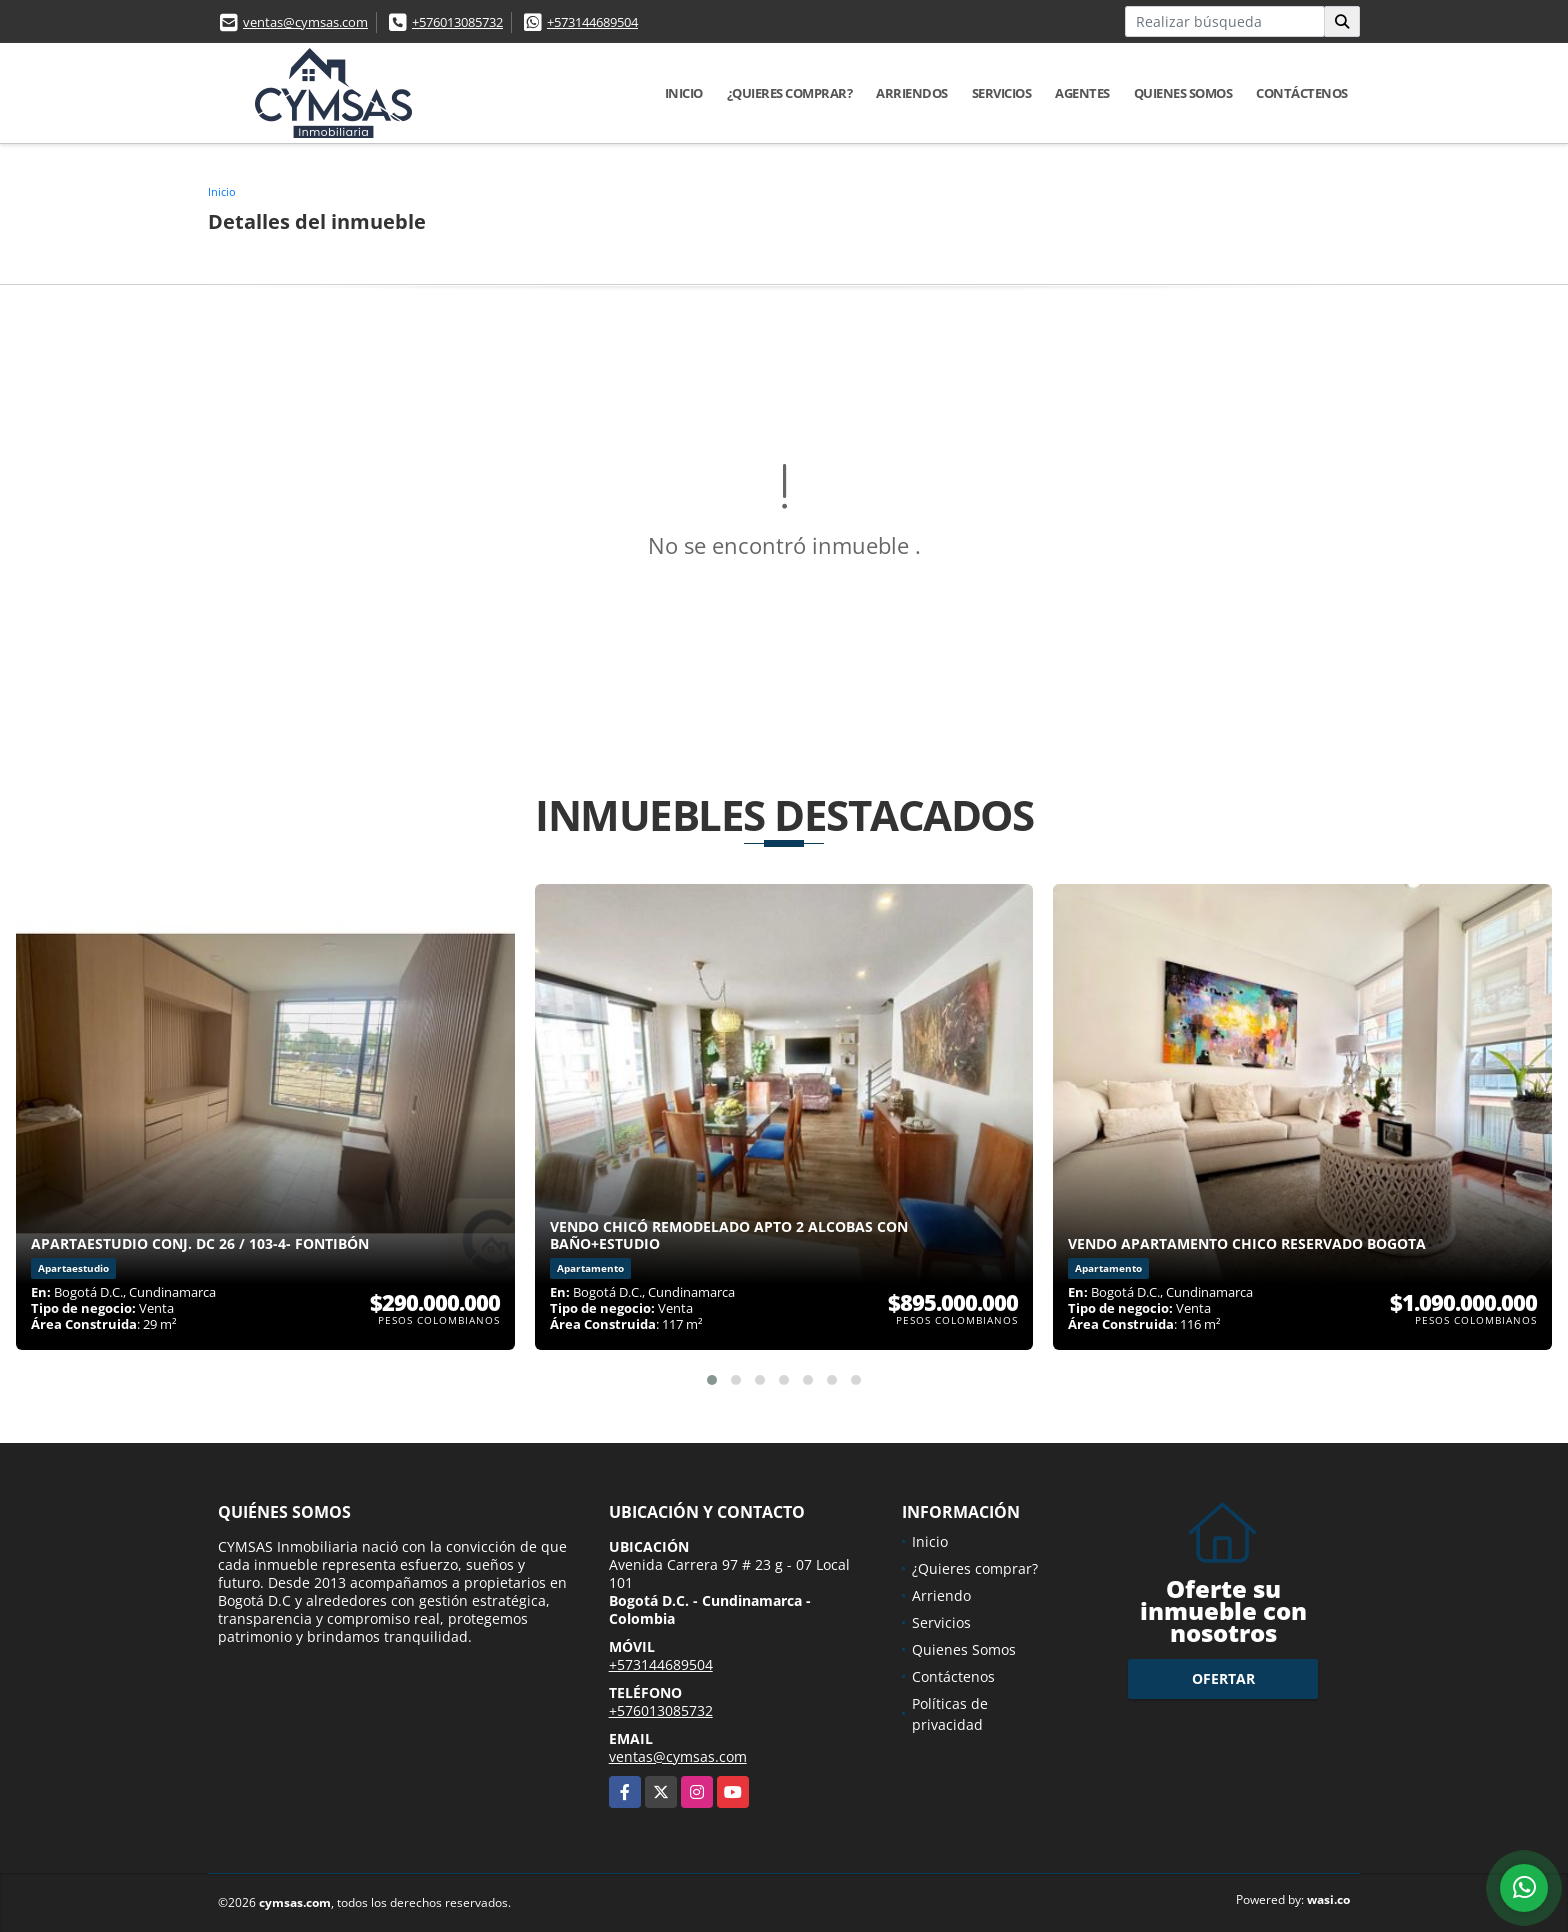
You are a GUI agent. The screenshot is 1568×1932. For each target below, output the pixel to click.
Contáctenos (1302, 93)
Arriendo (941, 1595)
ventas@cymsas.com (305, 22)
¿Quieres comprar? (790, 93)
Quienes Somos (1183, 93)
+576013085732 (457, 22)
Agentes (1082, 93)
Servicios (1002, 93)
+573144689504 (592, 22)
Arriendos (912, 93)
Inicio (684, 93)
